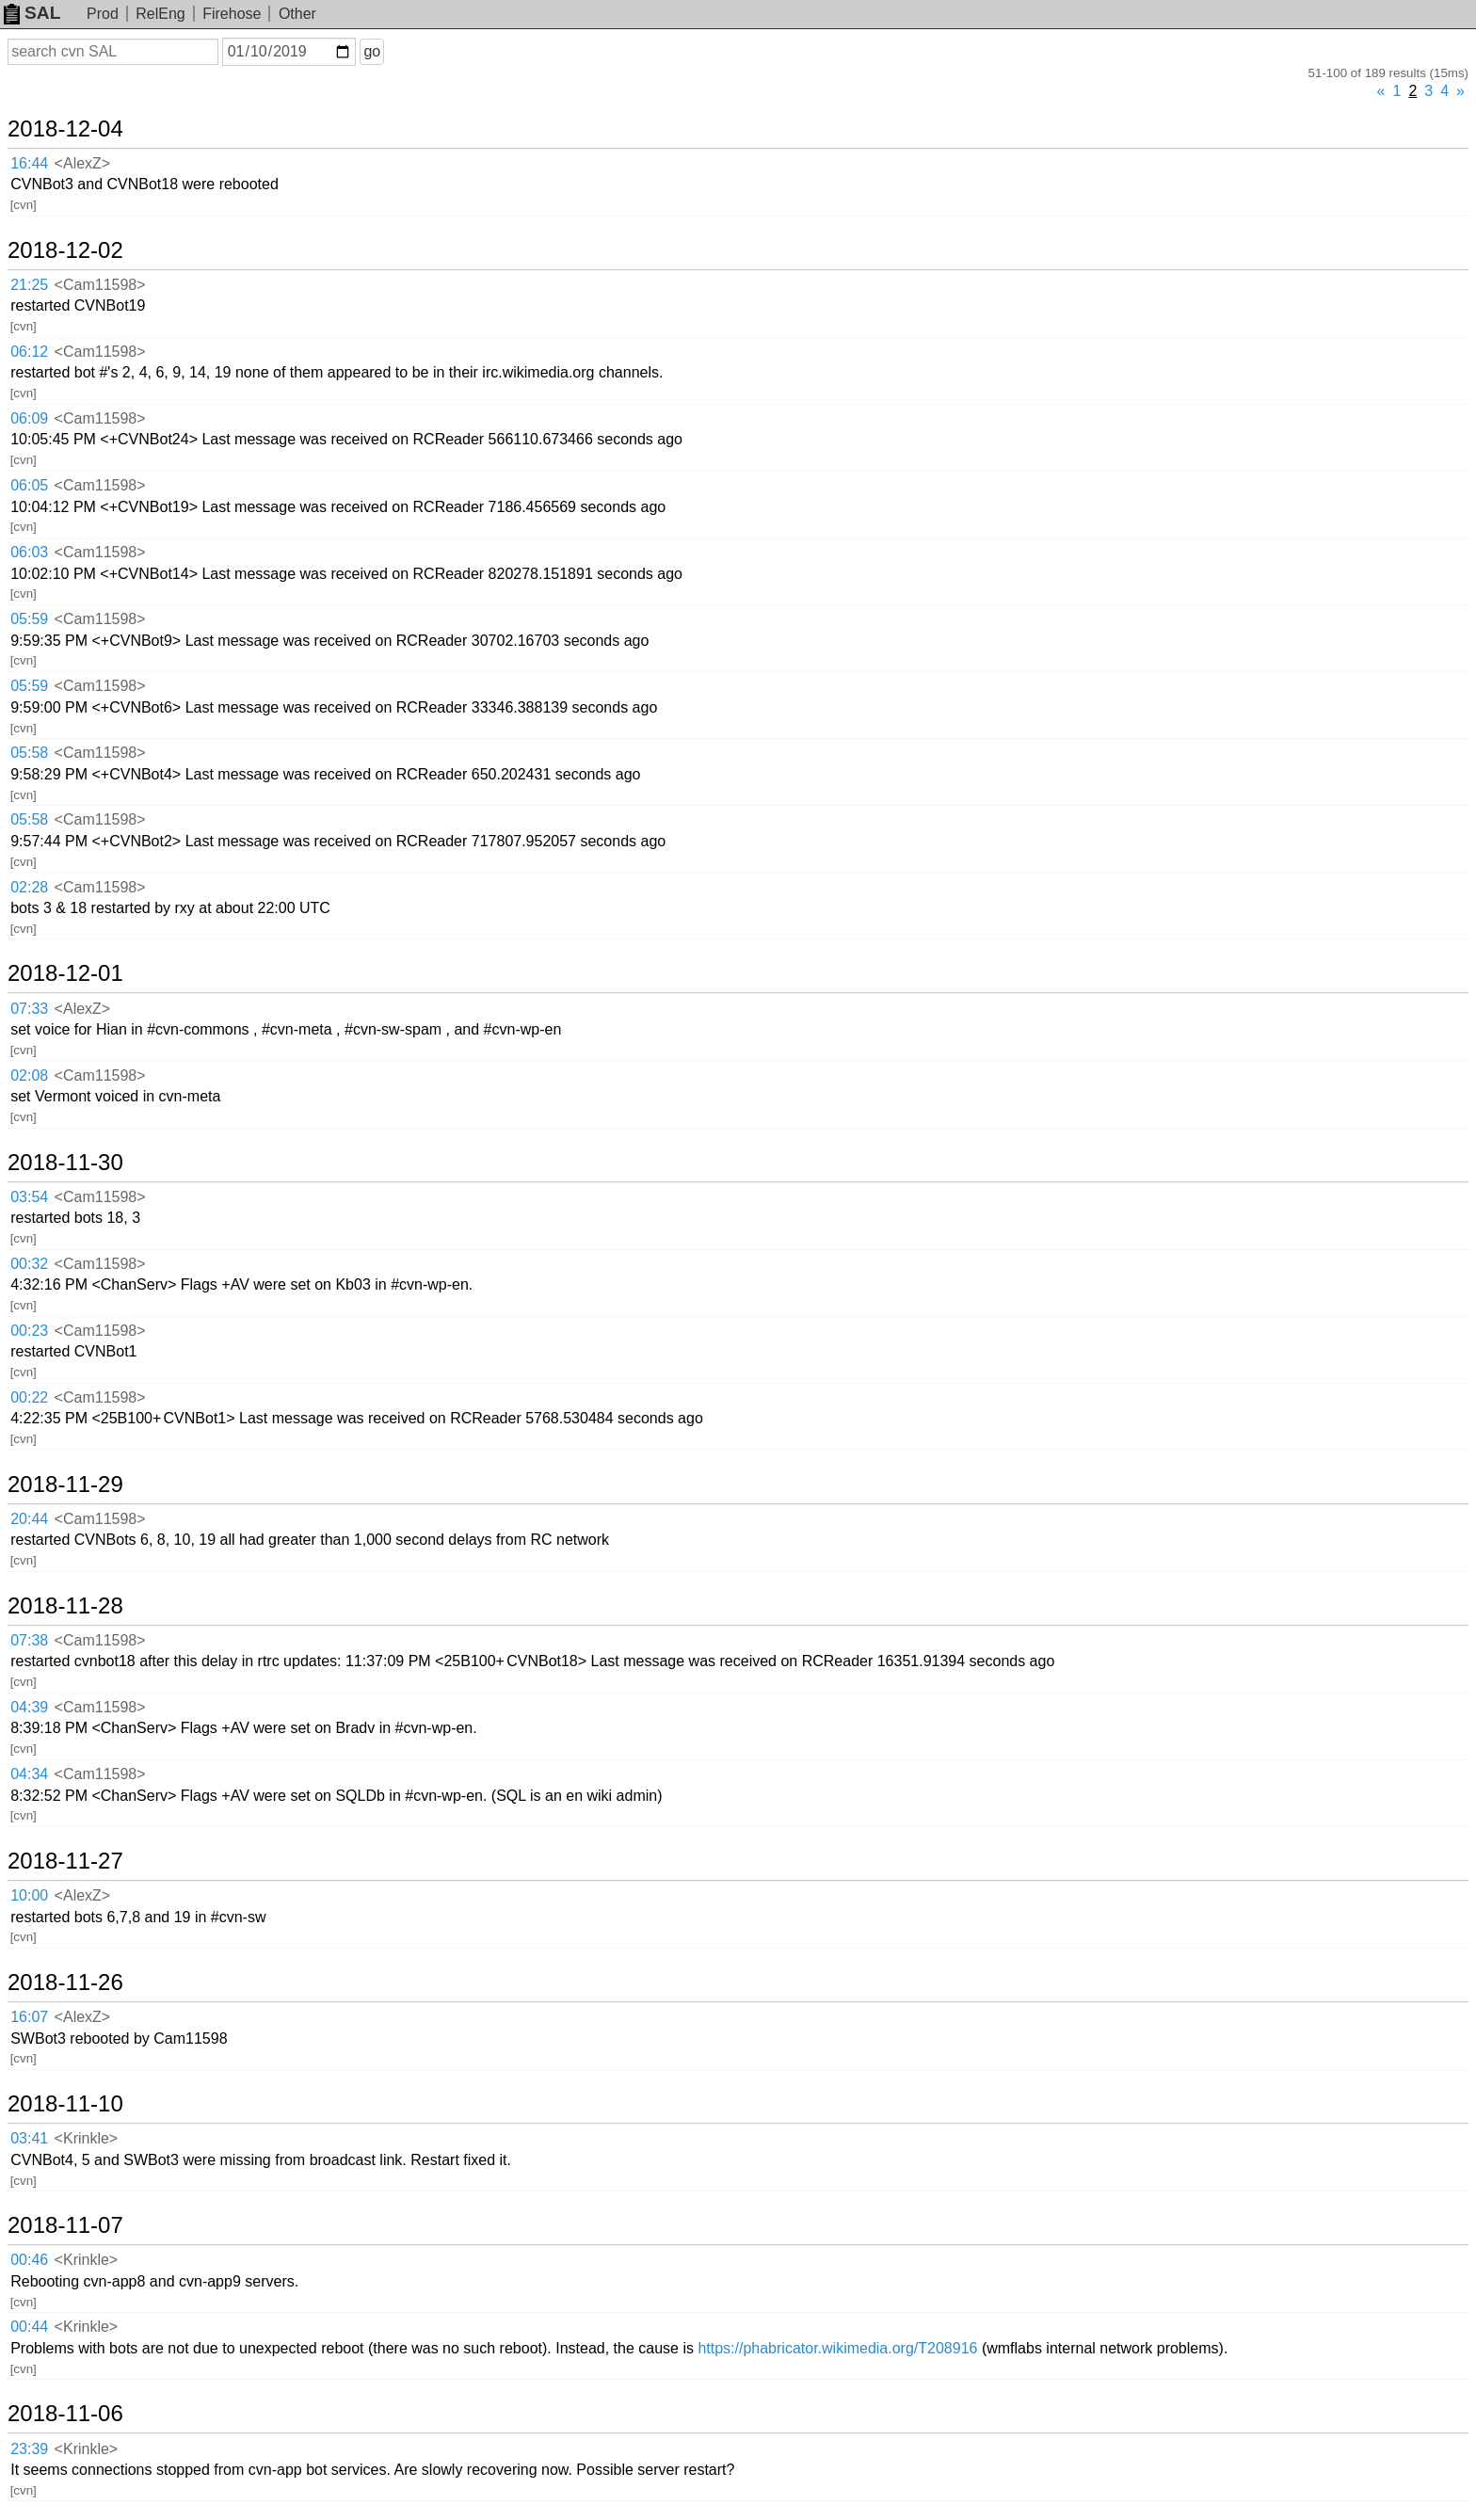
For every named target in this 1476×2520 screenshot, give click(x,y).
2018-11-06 (65, 2413)
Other (297, 14)
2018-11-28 (65, 1605)
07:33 (29, 1009)
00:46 (29, 2260)
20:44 (29, 1519)
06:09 (29, 418)
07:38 (29, 1640)
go (371, 51)
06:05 (29, 485)
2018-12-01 (65, 973)
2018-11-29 (65, 1484)
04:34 (29, 1774)
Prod (103, 14)
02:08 (29, 1075)
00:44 (29, 2327)
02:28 (29, 887)
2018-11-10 (65, 2103)
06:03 (29, 552)
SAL (32, 13)
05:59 (29, 619)
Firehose (231, 14)
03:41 (29, 2138)
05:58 (29, 753)
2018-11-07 (65, 2225)
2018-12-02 (65, 250)
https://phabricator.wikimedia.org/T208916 (837, 2348)
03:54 (29, 1197)
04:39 (29, 1707)
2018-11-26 (65, 1982)
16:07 (29, 2017)
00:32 (29, 1264)
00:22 (29, 1397)
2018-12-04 (65, 128)
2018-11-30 (65, 1162)
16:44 (29, 163)
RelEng (160, 14)
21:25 (29, 285)
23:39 (29, 2449)
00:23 (29, 1331)
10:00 (29, 1895)
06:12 (29, 352)
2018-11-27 (65, 1861)
